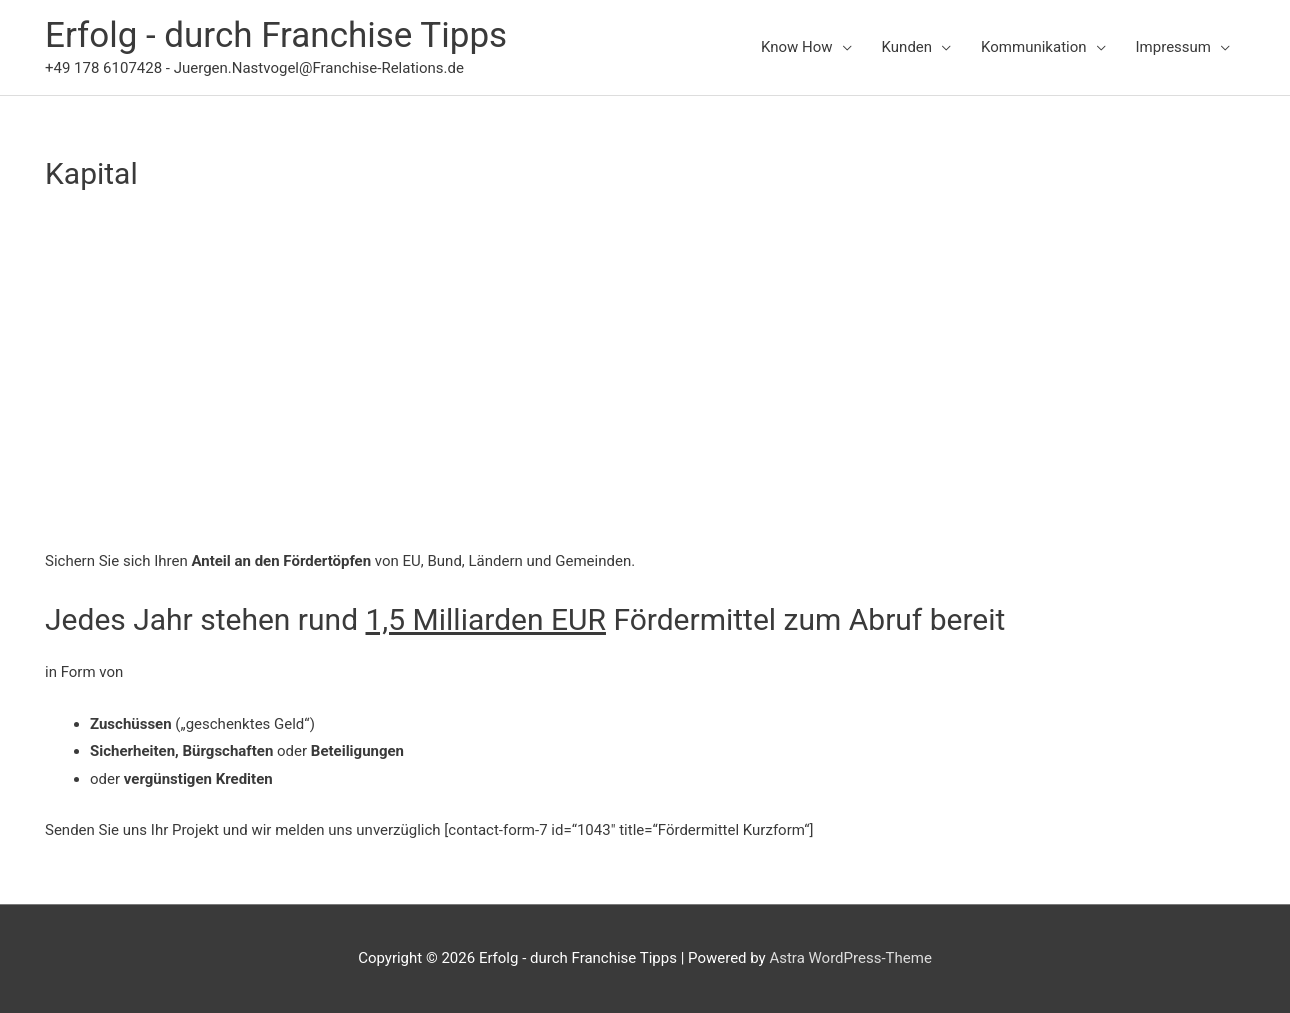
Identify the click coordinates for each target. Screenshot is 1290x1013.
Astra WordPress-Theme (850, 958)
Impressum (1173, 47)
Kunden (907, 47)
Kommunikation (1033, 47)
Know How (797, 47)
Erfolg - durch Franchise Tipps (276, 35)
